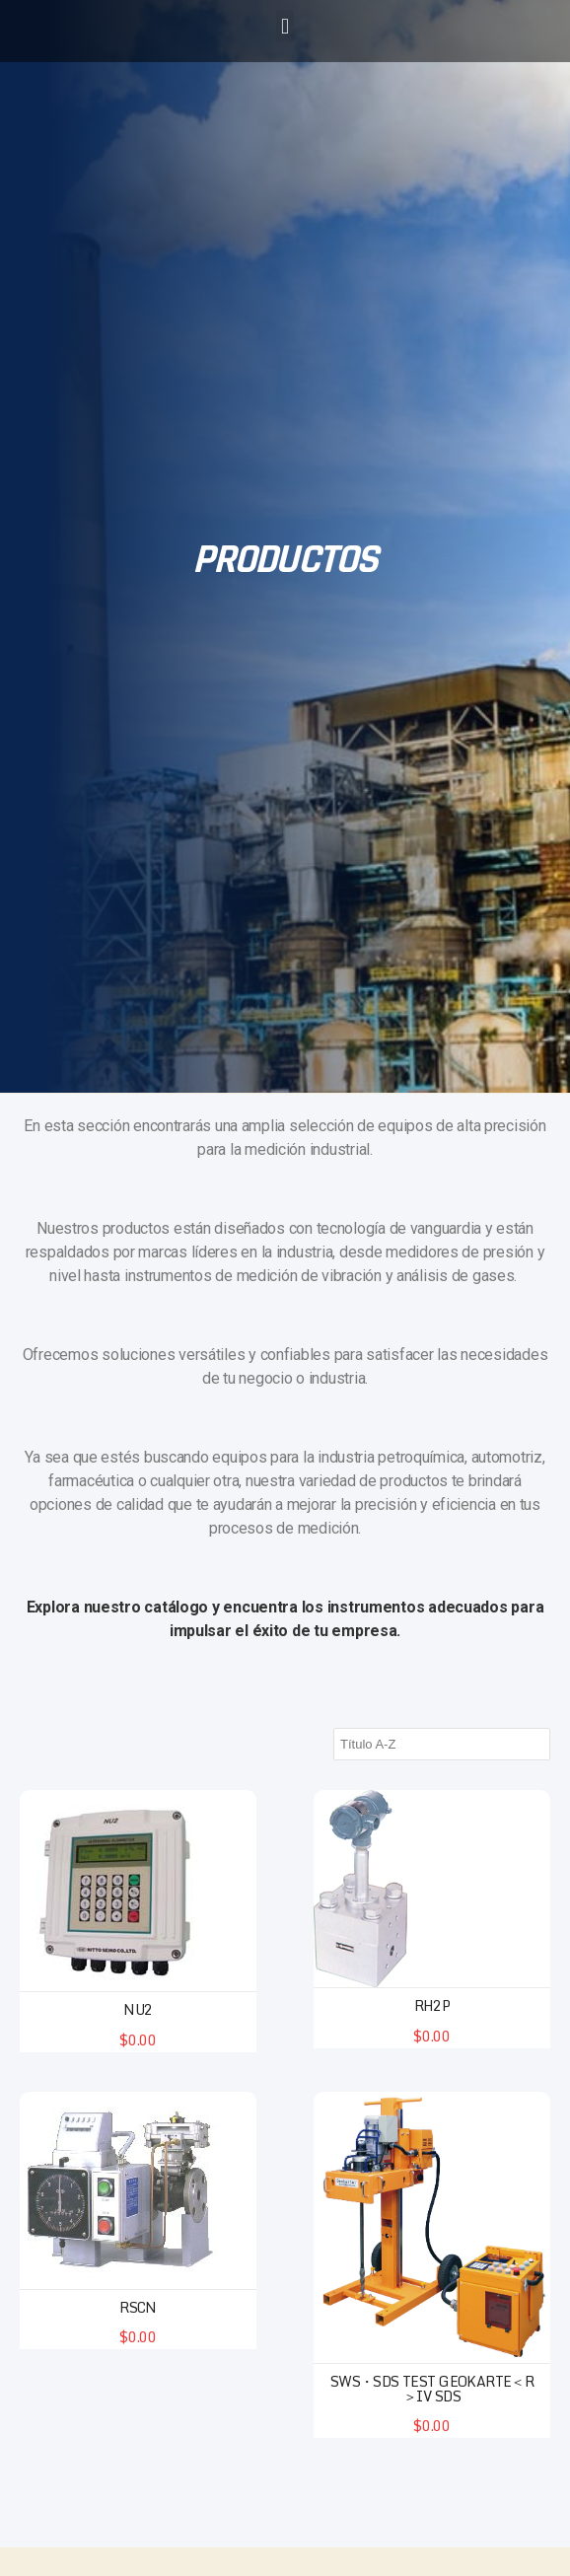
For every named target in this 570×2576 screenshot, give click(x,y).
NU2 (137, 2009)
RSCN (138, 2307)
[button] (285, 26)
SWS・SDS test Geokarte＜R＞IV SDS (432, 2388)
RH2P (432, 2005)
